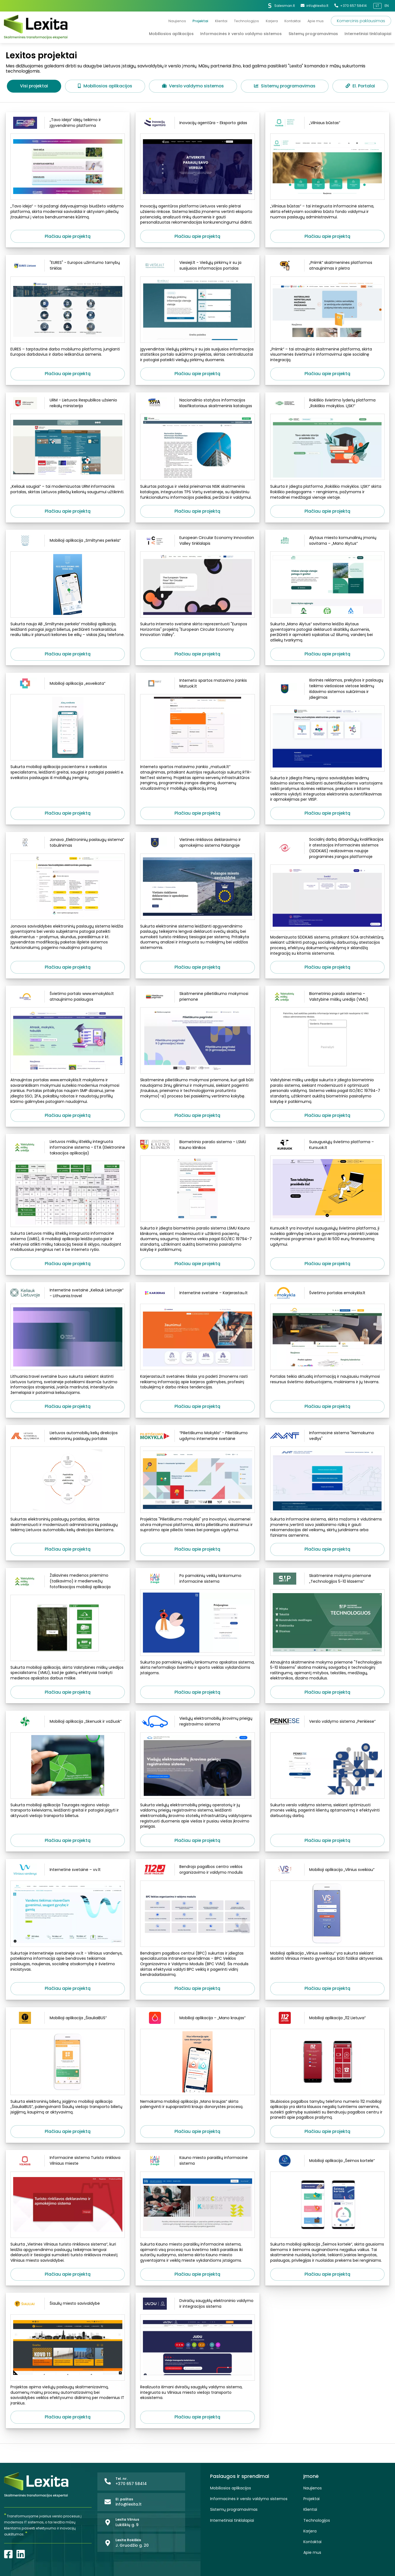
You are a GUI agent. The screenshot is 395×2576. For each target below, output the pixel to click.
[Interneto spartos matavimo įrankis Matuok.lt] (197, 685)
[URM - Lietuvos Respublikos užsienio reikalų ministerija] (67, 405)
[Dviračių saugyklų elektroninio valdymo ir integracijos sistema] (197, 2306)
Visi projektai (34, 86)
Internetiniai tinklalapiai (232, 2520)
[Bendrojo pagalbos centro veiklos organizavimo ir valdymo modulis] (197, 1872)
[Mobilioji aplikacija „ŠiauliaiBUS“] (67, 2020)
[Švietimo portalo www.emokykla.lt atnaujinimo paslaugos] (67, 999)
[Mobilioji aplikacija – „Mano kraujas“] (197, 2020)
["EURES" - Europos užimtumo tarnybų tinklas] (67, 267)
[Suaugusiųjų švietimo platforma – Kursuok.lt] (327, 1147)
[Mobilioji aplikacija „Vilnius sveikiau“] (327, 1872)
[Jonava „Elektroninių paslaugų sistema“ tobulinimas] (67, 845)
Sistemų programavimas (284, 86)
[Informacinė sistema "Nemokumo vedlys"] (327, 1438)
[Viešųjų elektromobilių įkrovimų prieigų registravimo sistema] (197, 1724)
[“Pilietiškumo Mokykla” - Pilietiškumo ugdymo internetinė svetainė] (197, 1438)
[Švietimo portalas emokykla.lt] (327, 1295)
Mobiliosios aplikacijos (105, 86)
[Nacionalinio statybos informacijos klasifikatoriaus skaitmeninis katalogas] (197, 405)
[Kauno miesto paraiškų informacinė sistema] (197, 2163)
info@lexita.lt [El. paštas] (314, 5)
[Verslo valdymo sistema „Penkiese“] (327, 1724)
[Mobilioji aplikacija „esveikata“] (67, 685)
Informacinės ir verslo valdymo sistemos (248, 2498)
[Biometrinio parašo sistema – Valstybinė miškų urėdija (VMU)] (327, 999)
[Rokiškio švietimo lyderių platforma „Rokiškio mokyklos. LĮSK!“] (327, 405)
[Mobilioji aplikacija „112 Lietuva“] (327, 2020)
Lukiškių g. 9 (127, 2524)
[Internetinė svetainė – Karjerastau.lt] (197, 1295)
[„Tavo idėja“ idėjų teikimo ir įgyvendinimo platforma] (67, 125)
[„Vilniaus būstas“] (327, 125)
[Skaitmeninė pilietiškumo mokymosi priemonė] (197, 999)
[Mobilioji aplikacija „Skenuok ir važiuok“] (67, 1724)
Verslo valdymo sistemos (193, 86)
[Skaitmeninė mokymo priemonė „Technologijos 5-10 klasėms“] (327, 1581)
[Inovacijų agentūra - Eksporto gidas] (197, 125)
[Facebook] (8, 2554)
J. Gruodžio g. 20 (132, 2545)
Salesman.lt (281, 5)
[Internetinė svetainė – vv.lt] (67, 1872)
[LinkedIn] (20, 2554)
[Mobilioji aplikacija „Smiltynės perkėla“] (67, 543)
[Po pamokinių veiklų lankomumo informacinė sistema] (197, 1581)
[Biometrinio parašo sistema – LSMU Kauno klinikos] (197, 1147)
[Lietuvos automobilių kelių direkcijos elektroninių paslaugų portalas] (67, 1438)
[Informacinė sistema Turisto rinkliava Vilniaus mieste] (67, 2163)
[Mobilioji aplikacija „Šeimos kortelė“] (327, 2163)
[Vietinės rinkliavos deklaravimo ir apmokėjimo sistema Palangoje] (197, 845)
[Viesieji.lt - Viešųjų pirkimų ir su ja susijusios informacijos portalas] (197, 267)
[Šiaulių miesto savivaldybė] (67, 2306)
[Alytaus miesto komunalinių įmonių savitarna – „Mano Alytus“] (327, 543)
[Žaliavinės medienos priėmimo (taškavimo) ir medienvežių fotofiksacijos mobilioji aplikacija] (67, 1584)
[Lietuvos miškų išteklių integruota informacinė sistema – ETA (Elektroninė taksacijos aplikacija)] (67, 1150)
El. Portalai (360, 86)
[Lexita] (36, 27)
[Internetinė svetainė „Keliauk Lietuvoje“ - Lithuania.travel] (67, 1295)
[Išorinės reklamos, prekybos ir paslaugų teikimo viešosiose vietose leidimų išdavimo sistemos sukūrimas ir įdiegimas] (327, 691)
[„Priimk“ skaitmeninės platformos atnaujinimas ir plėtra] (327, 267)
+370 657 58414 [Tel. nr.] (350, 5)
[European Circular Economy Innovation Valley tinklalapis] (197, 543)
